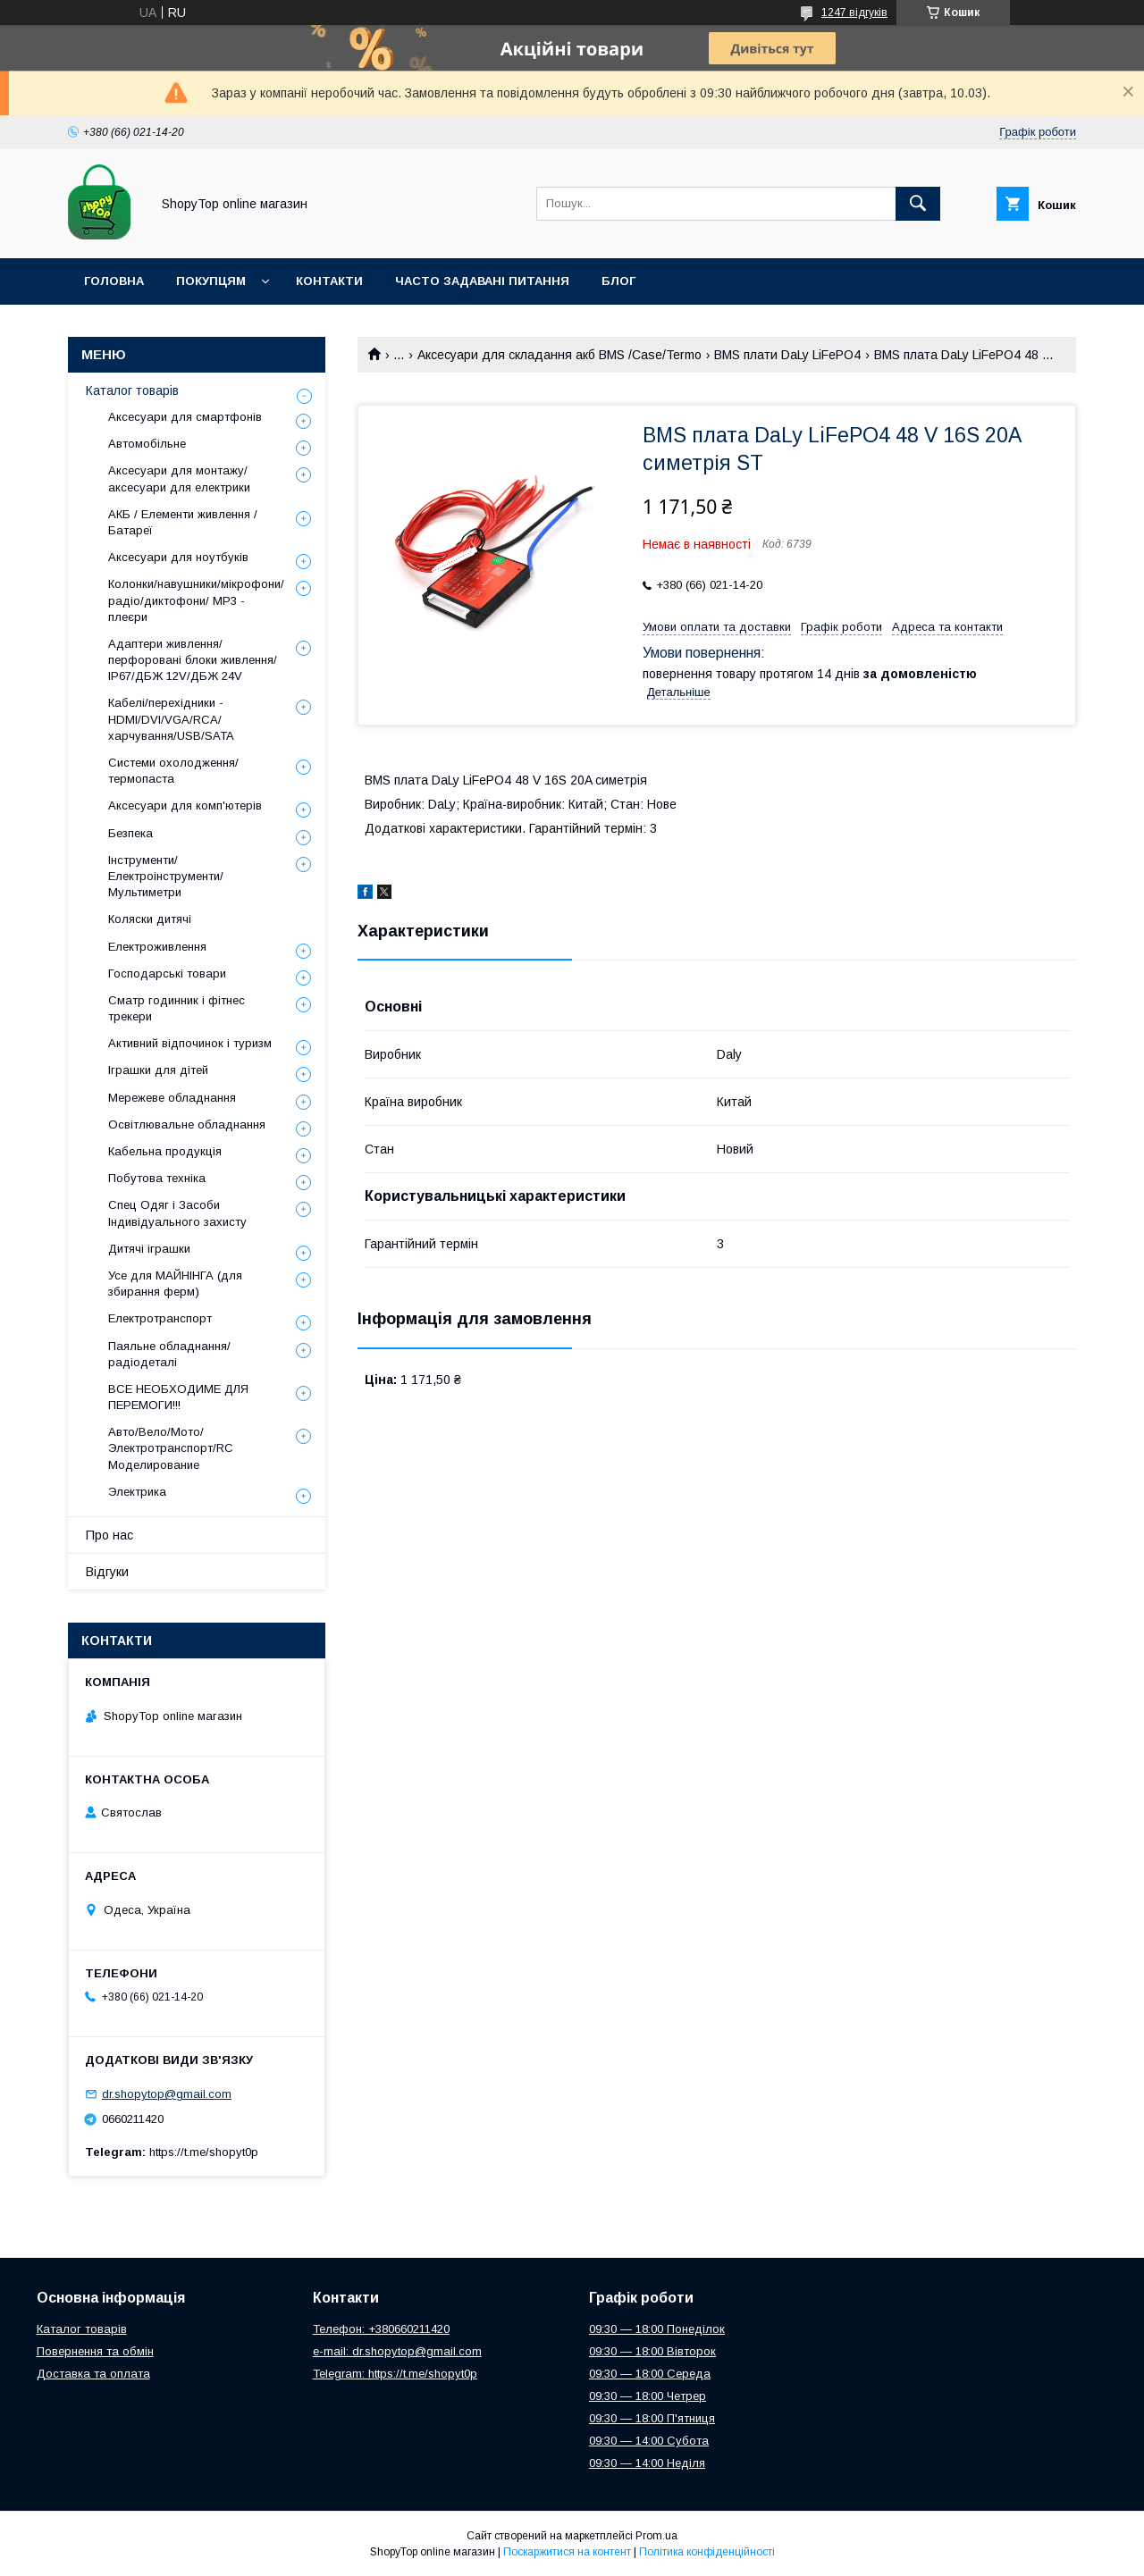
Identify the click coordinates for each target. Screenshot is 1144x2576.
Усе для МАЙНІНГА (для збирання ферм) (175, 1283)
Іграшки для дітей (158, 1070)
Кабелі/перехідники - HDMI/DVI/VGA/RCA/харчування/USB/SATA (171, 719)
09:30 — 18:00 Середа (650, 2373)
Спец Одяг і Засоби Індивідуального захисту (177, 1213)
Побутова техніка (157, 1178)
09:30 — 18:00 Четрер (647, 2396)
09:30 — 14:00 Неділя (647, 2463)
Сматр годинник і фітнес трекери (176, 1008)
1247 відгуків (854, 12)
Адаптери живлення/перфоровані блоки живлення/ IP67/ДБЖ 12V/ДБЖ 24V (192, 660)
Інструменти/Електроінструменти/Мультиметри (165, 876)
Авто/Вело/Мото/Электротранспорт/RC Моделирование (170, 1448)
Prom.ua (656, 2536)
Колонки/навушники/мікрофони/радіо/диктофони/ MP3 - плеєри (196, 600)
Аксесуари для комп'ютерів (185, 805)
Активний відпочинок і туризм (190, 1043)
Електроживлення (157, 946)
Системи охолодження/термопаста (173, 770)
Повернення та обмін (95, 2351)
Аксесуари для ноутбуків (178, 557)
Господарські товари (167, 973)
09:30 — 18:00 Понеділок (657, 2329)
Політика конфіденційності (707, 2552)
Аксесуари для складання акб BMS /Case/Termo (559, 355)
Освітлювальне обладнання (186, 1124)
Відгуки (107, 1572)
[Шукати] (918, 204)
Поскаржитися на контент (567, 2552)
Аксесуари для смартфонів (185, 417)
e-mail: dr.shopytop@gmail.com (397, 2351)
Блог (618, 281)
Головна (114, 281)
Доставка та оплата (93, 2373)
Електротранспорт (160, 1318)
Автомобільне (147, 443)
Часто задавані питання (482, 281)
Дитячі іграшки (149, 1248)
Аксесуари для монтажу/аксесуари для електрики (179, 478)
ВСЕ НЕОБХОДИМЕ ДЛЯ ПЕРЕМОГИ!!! (178, 1397)
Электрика (137, 1491)
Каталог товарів (132, 390)
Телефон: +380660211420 (381, 2329)
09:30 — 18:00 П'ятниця (652, 2418)
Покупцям (211, 281)
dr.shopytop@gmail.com (166, 2094)
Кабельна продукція (165, 1151)
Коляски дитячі (149, 919)
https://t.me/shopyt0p (203, 2152)
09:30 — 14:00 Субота (649, 2440)
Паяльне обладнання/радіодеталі (169, 1354)
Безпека (130, 833)
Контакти (329, 281)
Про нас (109, 1535)
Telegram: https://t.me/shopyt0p (395, 2373)
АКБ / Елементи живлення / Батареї (182, 522)
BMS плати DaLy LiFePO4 (787, 355)
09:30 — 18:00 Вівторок (652, 2351)
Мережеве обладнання (172, 1097)
